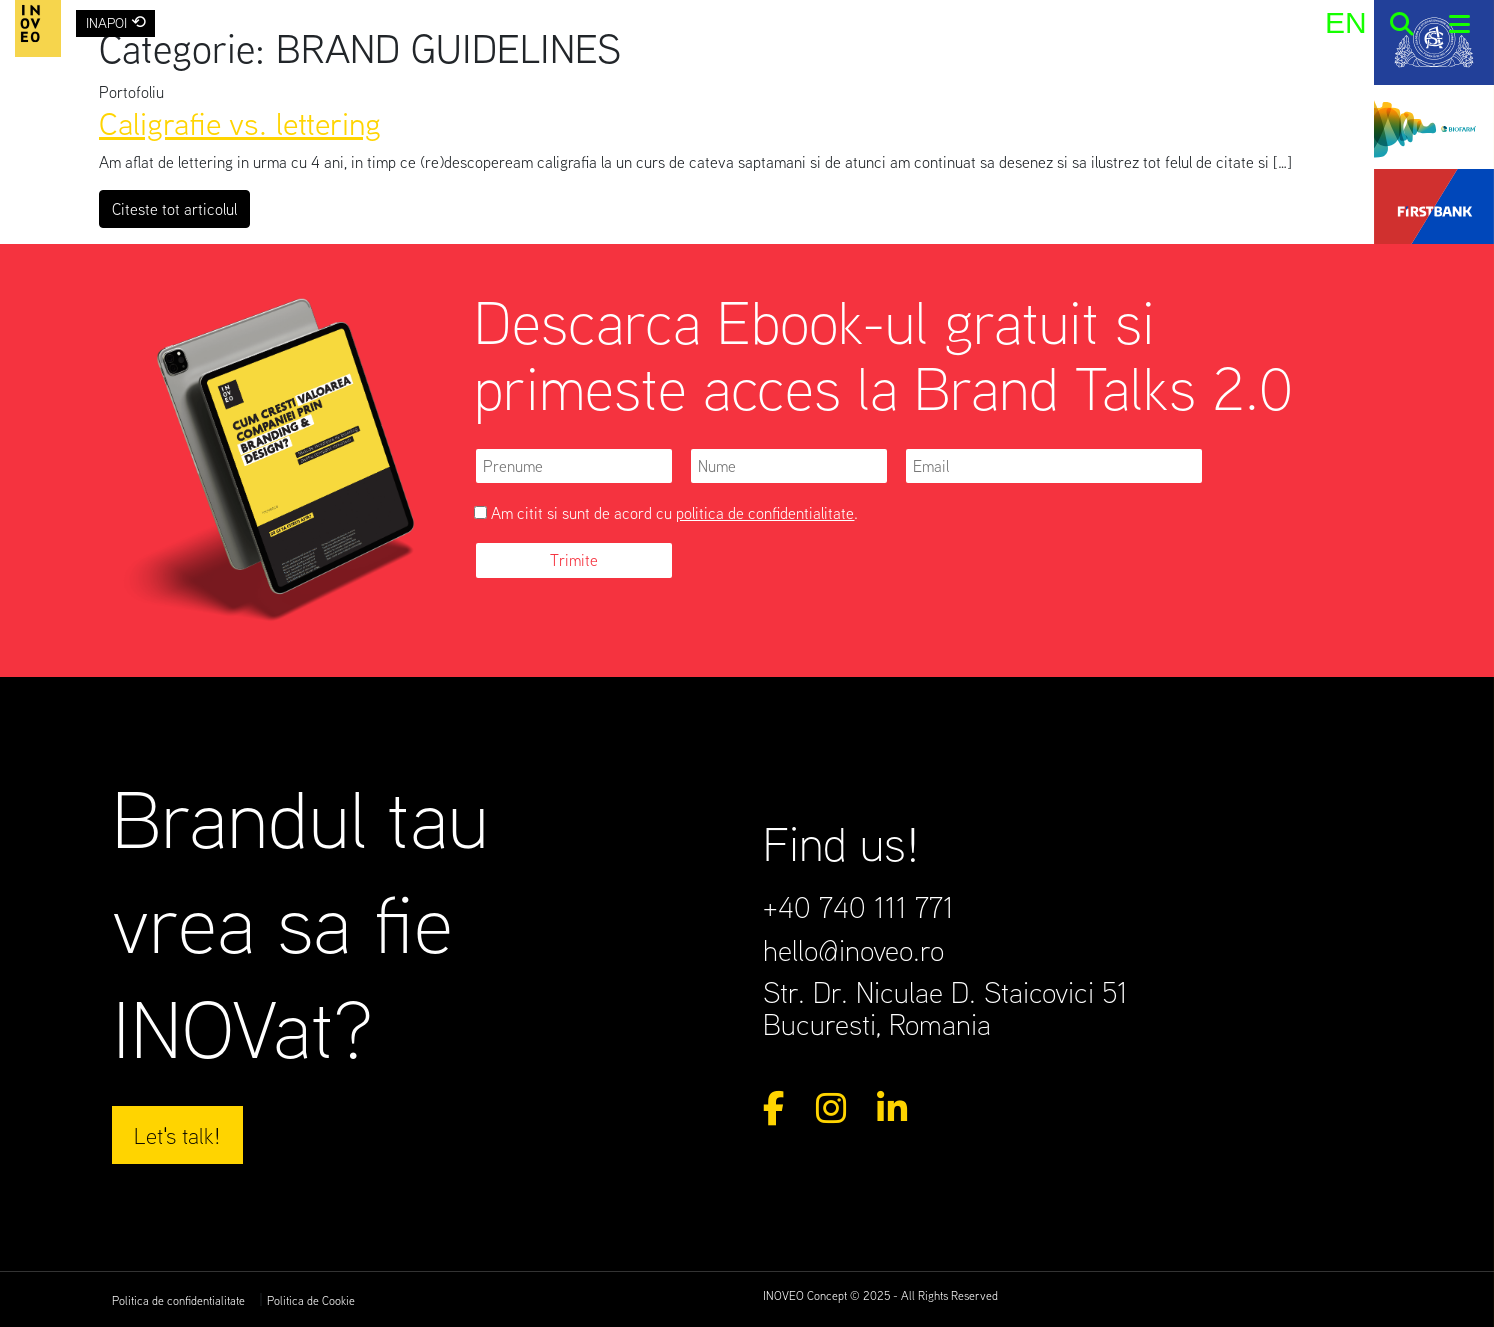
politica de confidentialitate (765, 513)
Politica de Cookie (311, 1300)
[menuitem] (1345, 22)
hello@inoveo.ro (853, 950)
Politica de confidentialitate (178, 1300)
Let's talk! (177, 1135)
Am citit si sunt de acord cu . (666, 513)
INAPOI (116, 21)
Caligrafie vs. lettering (240, 122)
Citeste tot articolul (181, 207)
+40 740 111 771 (858, 907)
